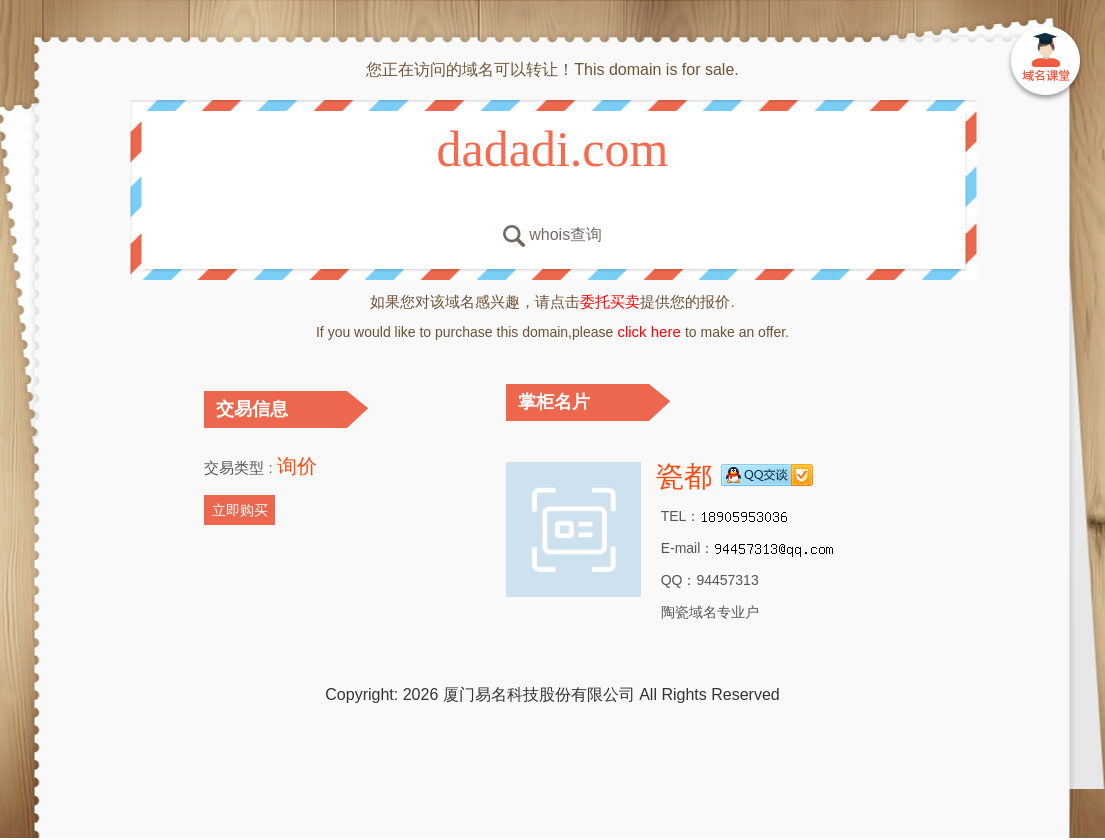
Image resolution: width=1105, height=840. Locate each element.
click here (649, 331)
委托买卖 (610, 301)
